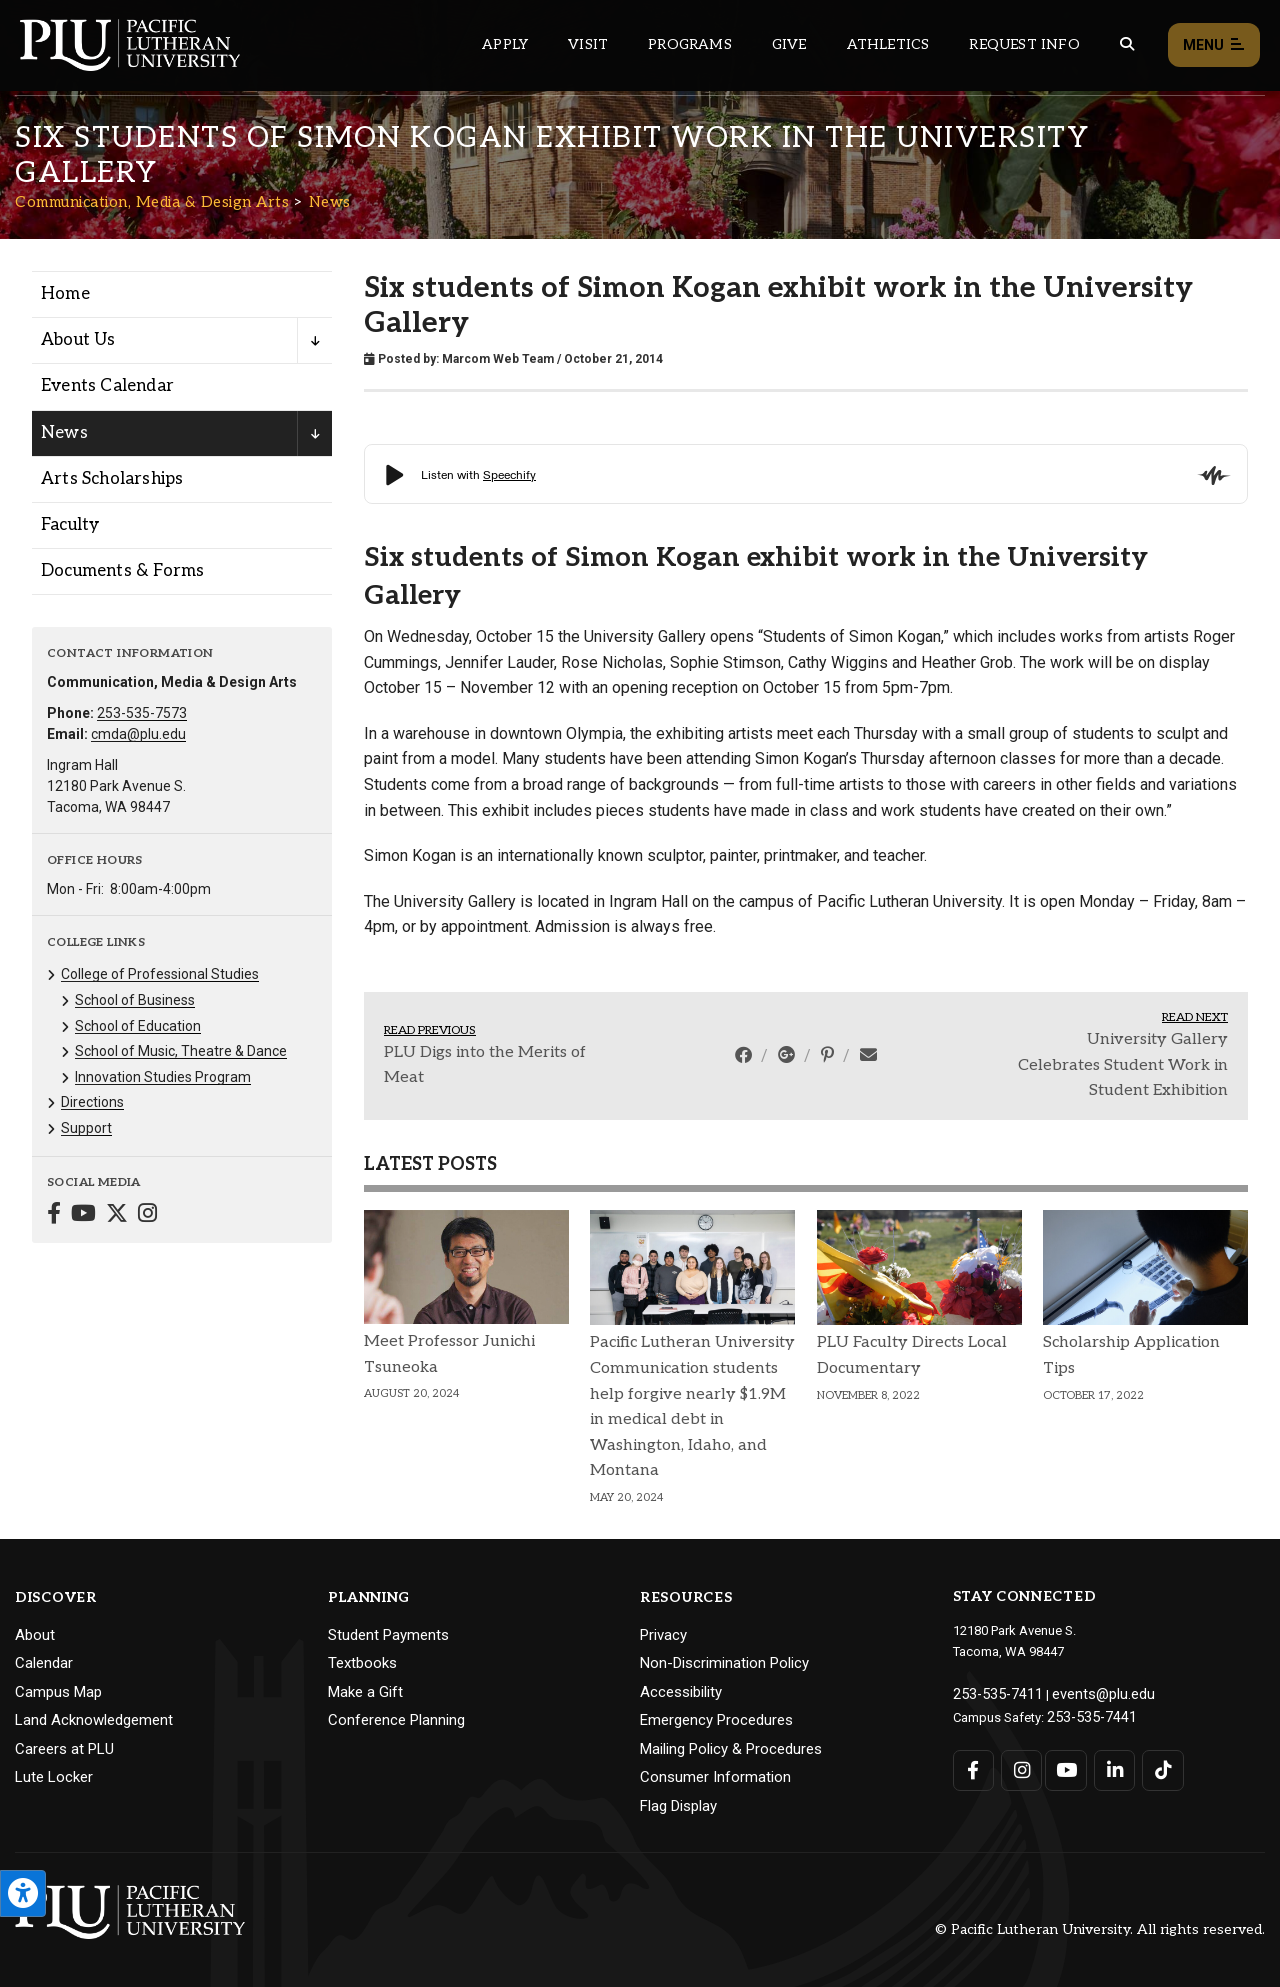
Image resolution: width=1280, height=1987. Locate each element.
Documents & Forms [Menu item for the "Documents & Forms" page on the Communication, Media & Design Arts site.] (122, 571)
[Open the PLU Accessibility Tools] (23, 1893)
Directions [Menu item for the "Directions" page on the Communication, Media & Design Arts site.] (92, 1102)
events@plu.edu (1086, 1692)
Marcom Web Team (498, 359)
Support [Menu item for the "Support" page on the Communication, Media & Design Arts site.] (86, 1128)
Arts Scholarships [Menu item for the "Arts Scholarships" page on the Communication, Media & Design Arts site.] (112, 479)
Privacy (663, 1635)
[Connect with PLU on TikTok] (1155, 1764)
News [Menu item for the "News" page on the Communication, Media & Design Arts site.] (64, 433)
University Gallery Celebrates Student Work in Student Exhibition (1123, 1065)
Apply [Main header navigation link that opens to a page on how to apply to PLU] (505, 44)
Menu (1214, 45)
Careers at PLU (64, 1749)
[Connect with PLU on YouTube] (1064, 1764)
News (330, 202)
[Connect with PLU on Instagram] (1018, 1764)
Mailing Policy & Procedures (731, 1749)
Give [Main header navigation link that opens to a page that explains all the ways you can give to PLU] (789, 44)
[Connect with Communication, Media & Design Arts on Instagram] (147, 1215)
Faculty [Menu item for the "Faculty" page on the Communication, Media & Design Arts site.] (70, 525)
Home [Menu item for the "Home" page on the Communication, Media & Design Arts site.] (65, 294)
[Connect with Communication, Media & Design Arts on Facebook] (54, 1215)
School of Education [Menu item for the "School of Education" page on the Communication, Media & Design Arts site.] (138, 1026)
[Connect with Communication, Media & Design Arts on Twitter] (117, 1215)
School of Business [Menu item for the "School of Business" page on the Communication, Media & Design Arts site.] (135, 1000)
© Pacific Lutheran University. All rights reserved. (1100, 1929)
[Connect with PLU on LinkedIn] (1109, 1764)
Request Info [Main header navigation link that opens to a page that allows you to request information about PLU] (1024, 44)
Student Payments (388, 1635)
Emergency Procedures (716, 1720)
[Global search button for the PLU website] (1127, 44)
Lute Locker (54, 1777)
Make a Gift (365, 1692)
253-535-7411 (992, 1692)
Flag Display (678, 1806)
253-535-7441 (1086, 1713)
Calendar (44, 1663)
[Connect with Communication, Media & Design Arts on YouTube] (83, 1215)
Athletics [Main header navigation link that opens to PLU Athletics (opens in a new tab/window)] (888, 44)
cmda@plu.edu (138, 734)
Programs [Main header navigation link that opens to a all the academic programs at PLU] (690, 44)
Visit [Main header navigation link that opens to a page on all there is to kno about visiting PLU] (588, 44)
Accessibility (681, 1692)
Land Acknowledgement (94, 1720)
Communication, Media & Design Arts (152, 202)
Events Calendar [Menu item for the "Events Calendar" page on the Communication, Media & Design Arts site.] (107, 386)
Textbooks (362, 1663)
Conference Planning (396, 1720)
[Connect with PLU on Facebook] (973, 1764)
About (35, 1635)
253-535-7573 (142, 713)
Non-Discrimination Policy (724, 1663)
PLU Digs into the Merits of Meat (485, 1065)
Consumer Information (715, 1777)
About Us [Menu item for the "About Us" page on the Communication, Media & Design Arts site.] (78, 340)
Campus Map (58, 1692)
